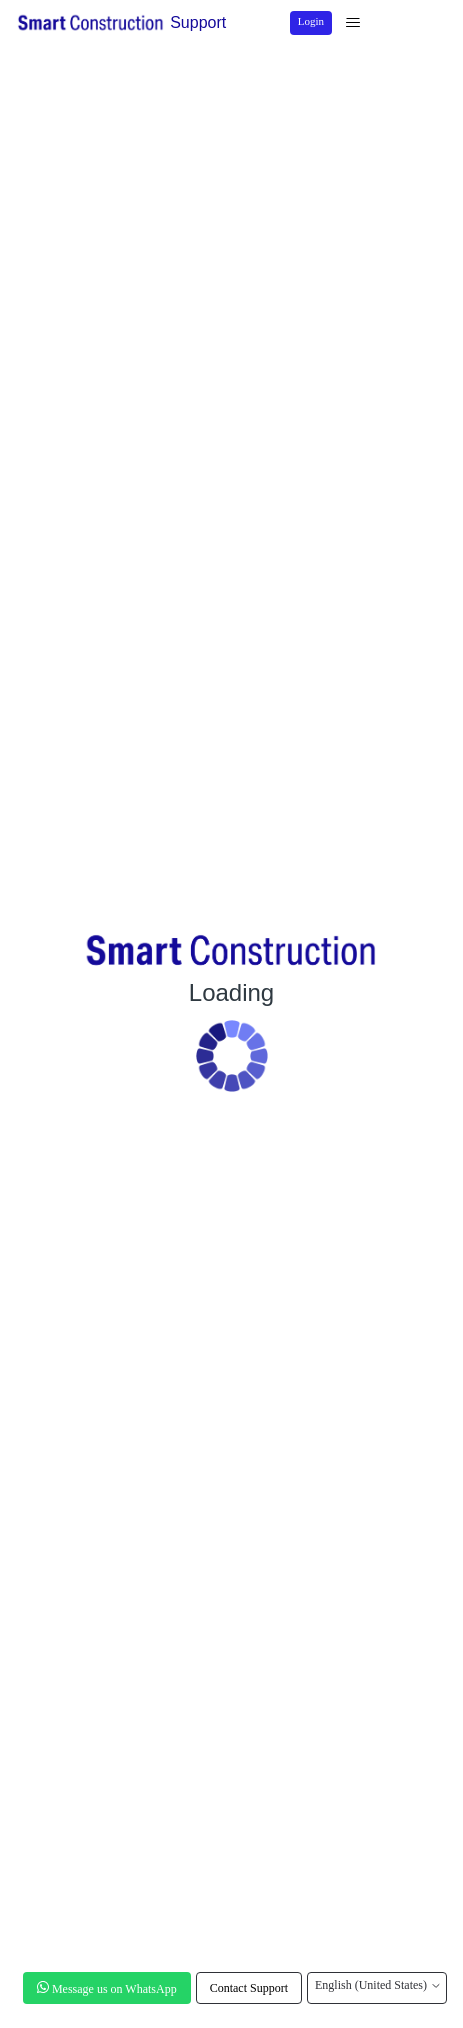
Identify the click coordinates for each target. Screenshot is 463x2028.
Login (311, 21)
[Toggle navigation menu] (353, 23)
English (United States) (377, 1985)
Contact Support (249, 1988)
